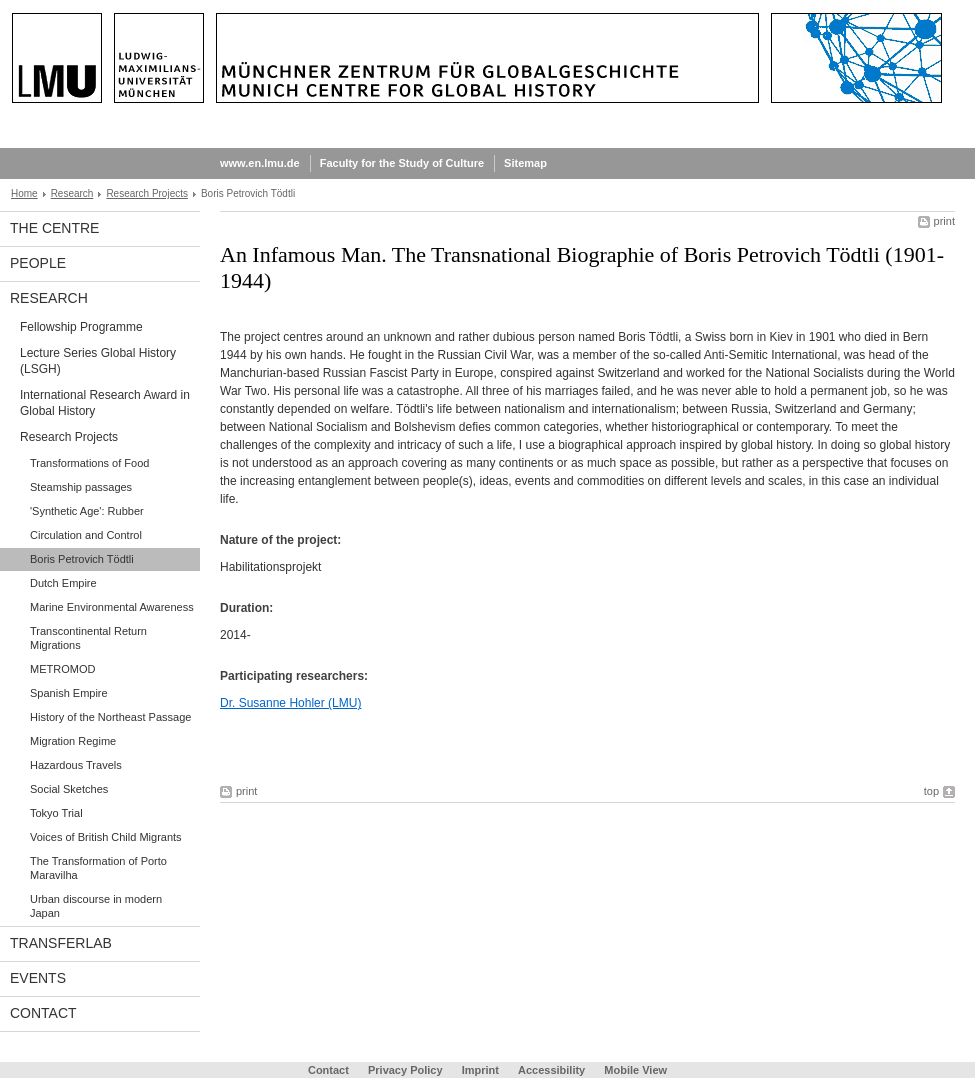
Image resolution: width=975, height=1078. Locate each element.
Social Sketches (69, 789)
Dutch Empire (63, 583)
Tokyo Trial (56, 813)
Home (24, 193)
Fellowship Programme (81, 327)
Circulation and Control (86, 535)
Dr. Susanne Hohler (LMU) (290, 703)
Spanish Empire (69, 693)
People (38, 263)
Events (38, 978)
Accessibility (553, 1070)
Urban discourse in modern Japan (96, 906)
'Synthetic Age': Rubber (87, 511)
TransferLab (61, 943)
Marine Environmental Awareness (112, 607)
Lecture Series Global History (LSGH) (98, 361)
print (944, 221)
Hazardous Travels (76, 765)
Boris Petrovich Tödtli (82, 559)
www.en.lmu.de (260, 163)
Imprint (480, 1070)
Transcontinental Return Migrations (88, 638)
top (931, 791)
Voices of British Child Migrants (106, 837)
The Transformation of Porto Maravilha (98, 868)
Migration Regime (73, 741)
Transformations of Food (89, 463)
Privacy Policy (405, 1070)
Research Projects (147, 193)
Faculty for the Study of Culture (402, 163)
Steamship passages (81, 487)
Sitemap (525, 163)
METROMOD (62, 669)
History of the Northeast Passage (110, 717)
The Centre (54, 228)
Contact (43, 1013)
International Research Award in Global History (105, 403)
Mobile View (635, 1070)
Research (72, 193)
